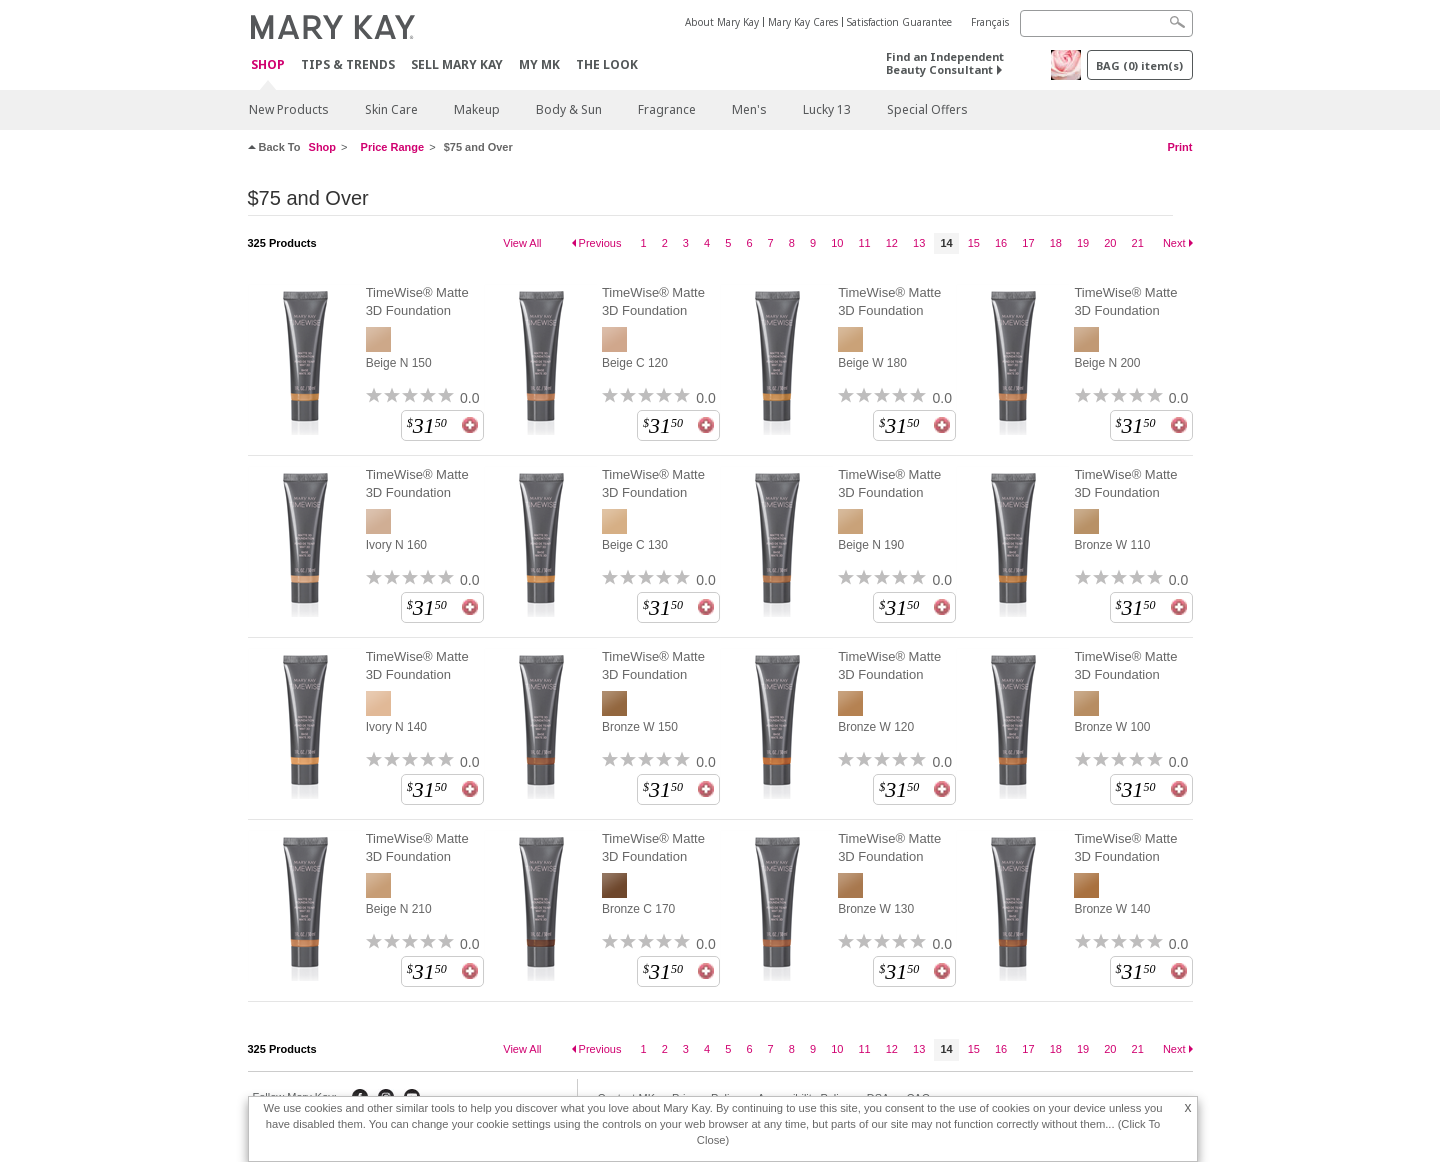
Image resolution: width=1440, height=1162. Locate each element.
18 (1056, 243)
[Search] (1106, 23)
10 (837, 243)
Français (990, 22)
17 (1028, 243)
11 (864, 243)
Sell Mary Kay (457, 64)
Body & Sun (569, 109)
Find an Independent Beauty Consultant (945, 63)
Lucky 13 (827, 109)
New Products (289, 109)
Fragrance (667, 109)
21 (1138, 243)
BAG (1139, 65)
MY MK (539, 64)
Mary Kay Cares (803, 22)
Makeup (477, 109)
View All (522, 243)
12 (892, 243)
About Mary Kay (722, 22)
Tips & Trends (348, 64)
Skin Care (391, 109)
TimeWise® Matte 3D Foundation (417, 301)
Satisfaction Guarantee (899, 22)
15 (974, 243)
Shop (268, 65)
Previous (600, 243)
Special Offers (927, 109)
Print (1179, 147)
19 (1083, 243)
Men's (749, 109)
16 (1001, 243)
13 (919, 243)
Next (1174, 243)
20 (1110, 243)
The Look (607, 64)
